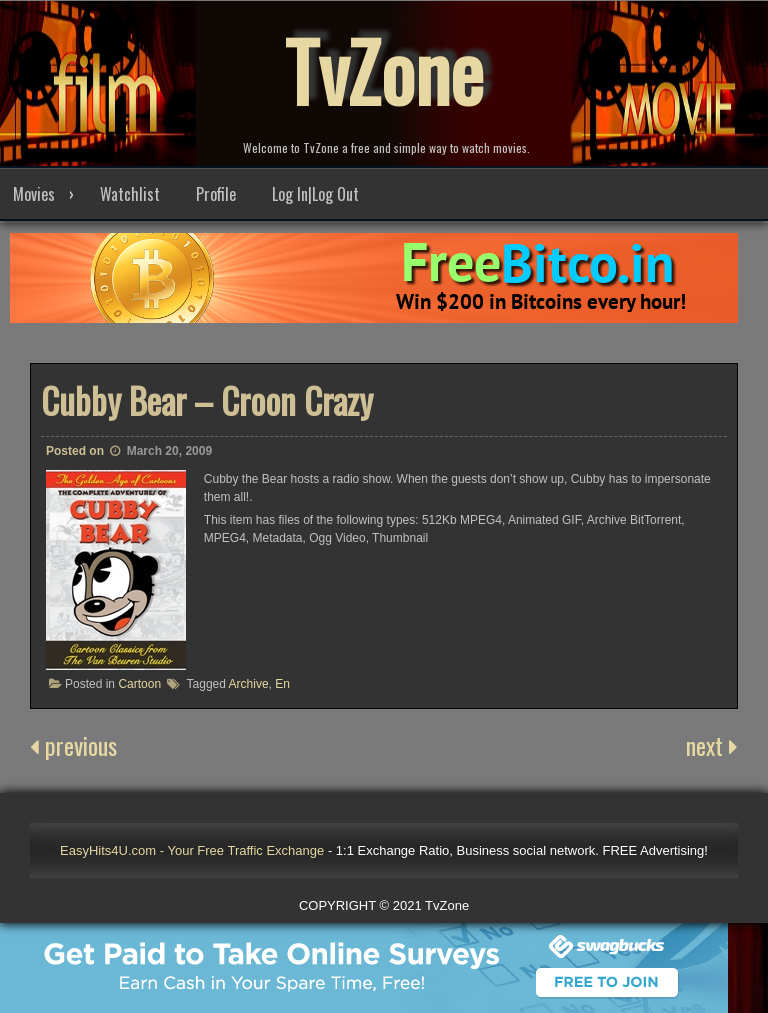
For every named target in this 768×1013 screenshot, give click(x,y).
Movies (34, 194)
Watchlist (130, 194)
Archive (249, 684)
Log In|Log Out (315, 194)
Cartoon (139, 684)
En (282, 684)
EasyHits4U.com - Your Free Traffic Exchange (192, 850)
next (712, 745)
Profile (216, 194)
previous (73, 745)
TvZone (384, 70)
